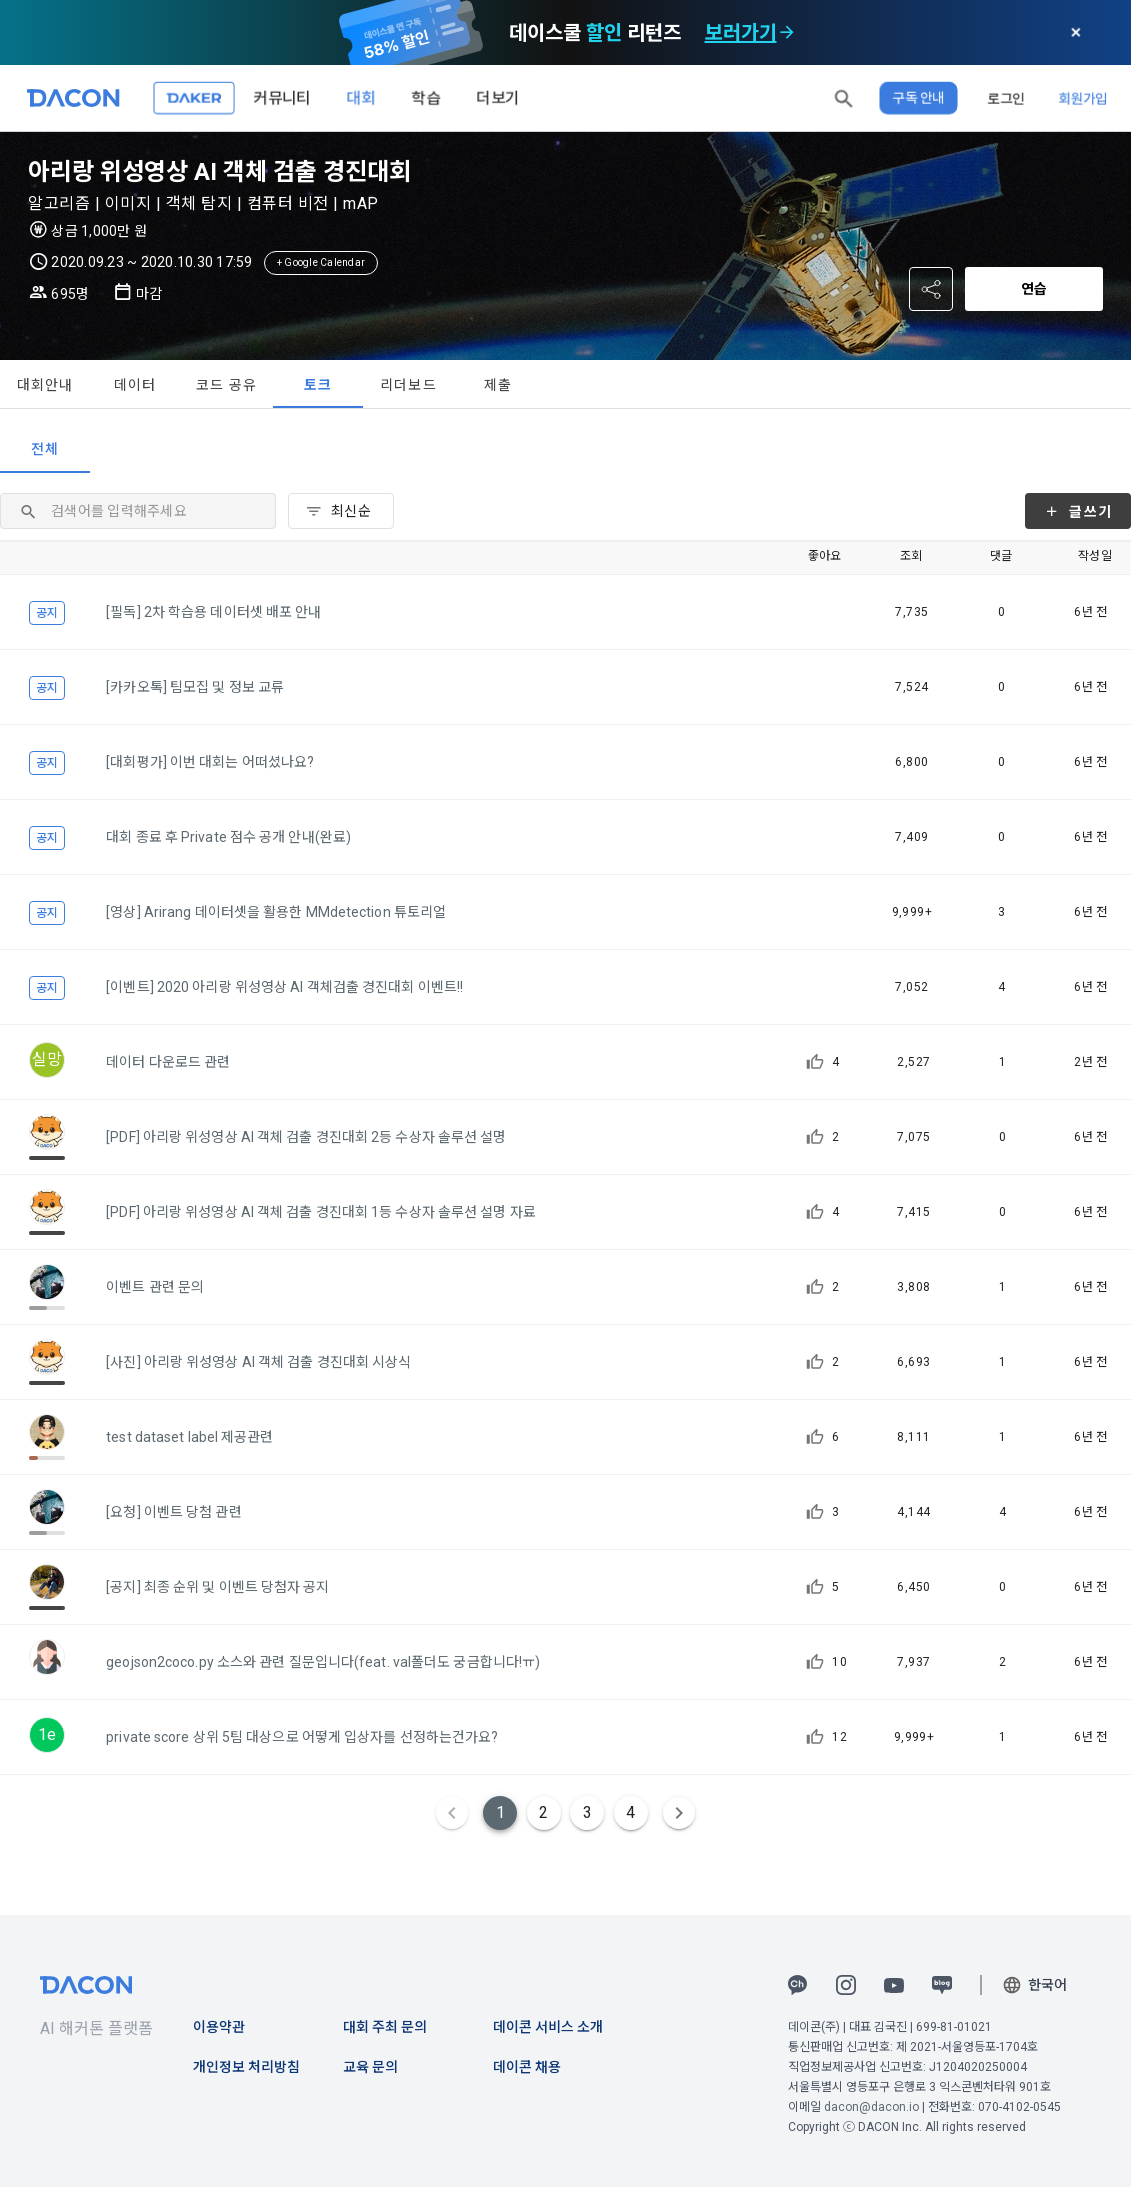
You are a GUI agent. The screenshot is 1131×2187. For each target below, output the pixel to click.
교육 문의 (370, 2067)
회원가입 (1083, 98)
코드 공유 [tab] (226, 385)
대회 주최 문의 (385, 2027)
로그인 (1006, 98)
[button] (844, 98)
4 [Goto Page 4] (630, 1812)
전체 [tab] (45, 449)
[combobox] (341, 511)
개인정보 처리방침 (246, 2067)
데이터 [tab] (135, 385)
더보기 (498, 97)
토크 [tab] (318, 385)
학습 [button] (426, 97)
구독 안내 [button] (918, 98)
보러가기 (741, 33)
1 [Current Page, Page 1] (500, 1812)
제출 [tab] (498, 385)
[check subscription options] (787, 33)
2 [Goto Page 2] (543, 1812)
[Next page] (679, 1813)
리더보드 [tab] (408, 385)
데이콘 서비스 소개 (548, 2027)
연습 (1034, 289)
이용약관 (219, 2027)
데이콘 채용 (527, 2067)
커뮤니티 (282, 97)
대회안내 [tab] (45, 385)
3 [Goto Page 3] (587, 1812)
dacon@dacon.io (871, 2107)
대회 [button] (361, 97)
